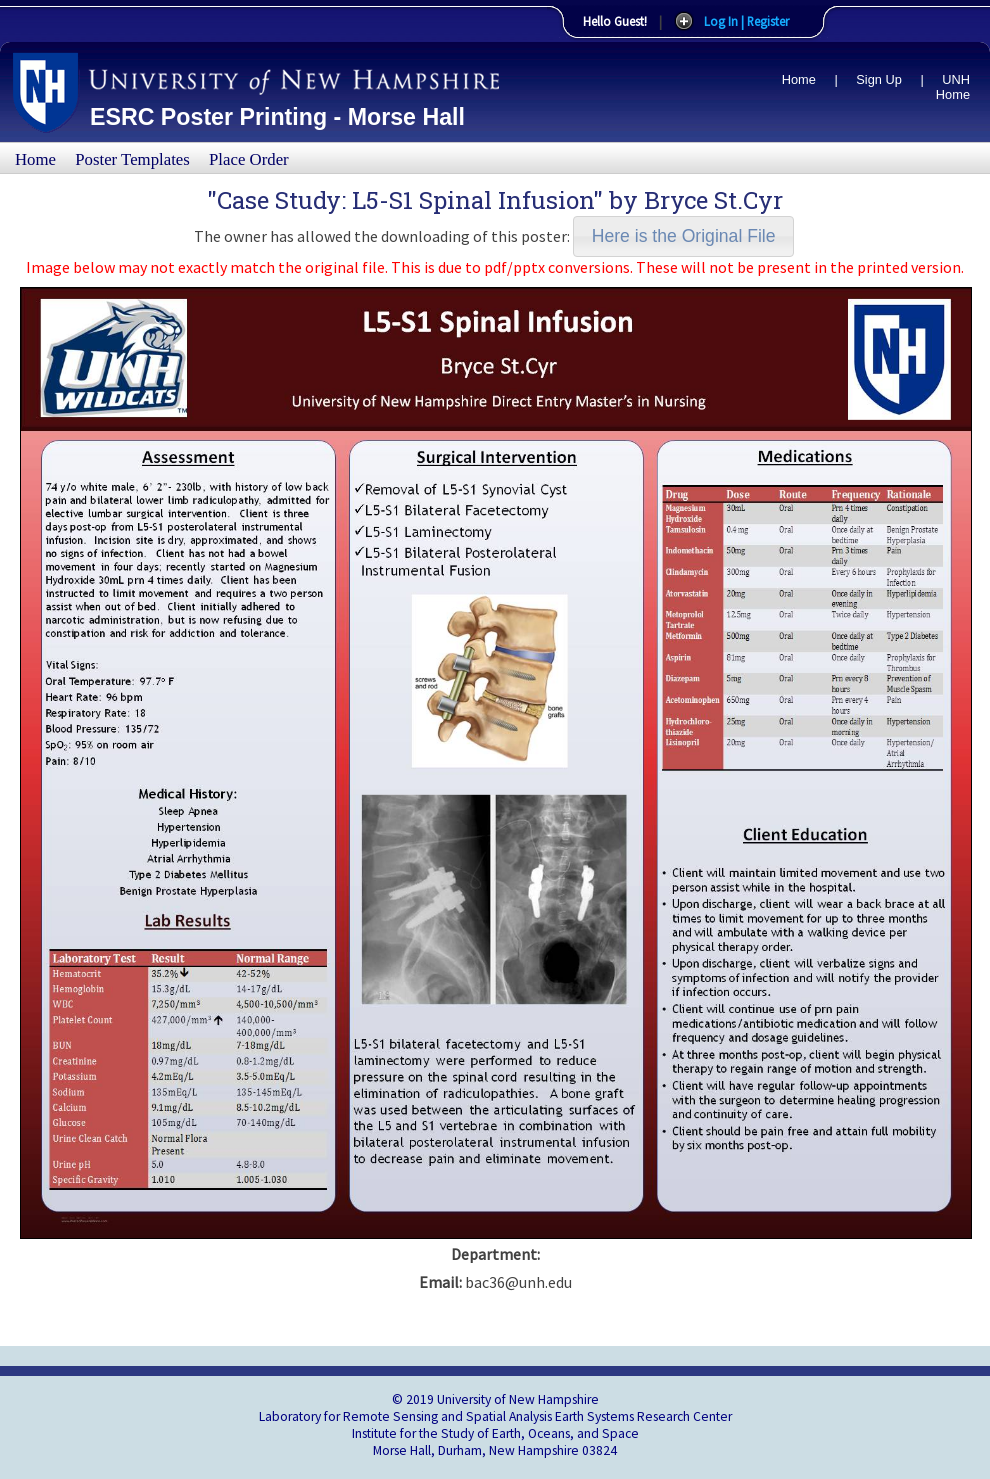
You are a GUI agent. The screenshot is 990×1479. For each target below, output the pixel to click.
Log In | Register (746, 21)
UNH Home (953, 87)
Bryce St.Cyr (713, 200)
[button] (683, 236)
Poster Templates (132, 159)
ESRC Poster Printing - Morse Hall (277, 117)
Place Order (249, 159)
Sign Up (879, 79)
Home (799, 79)
